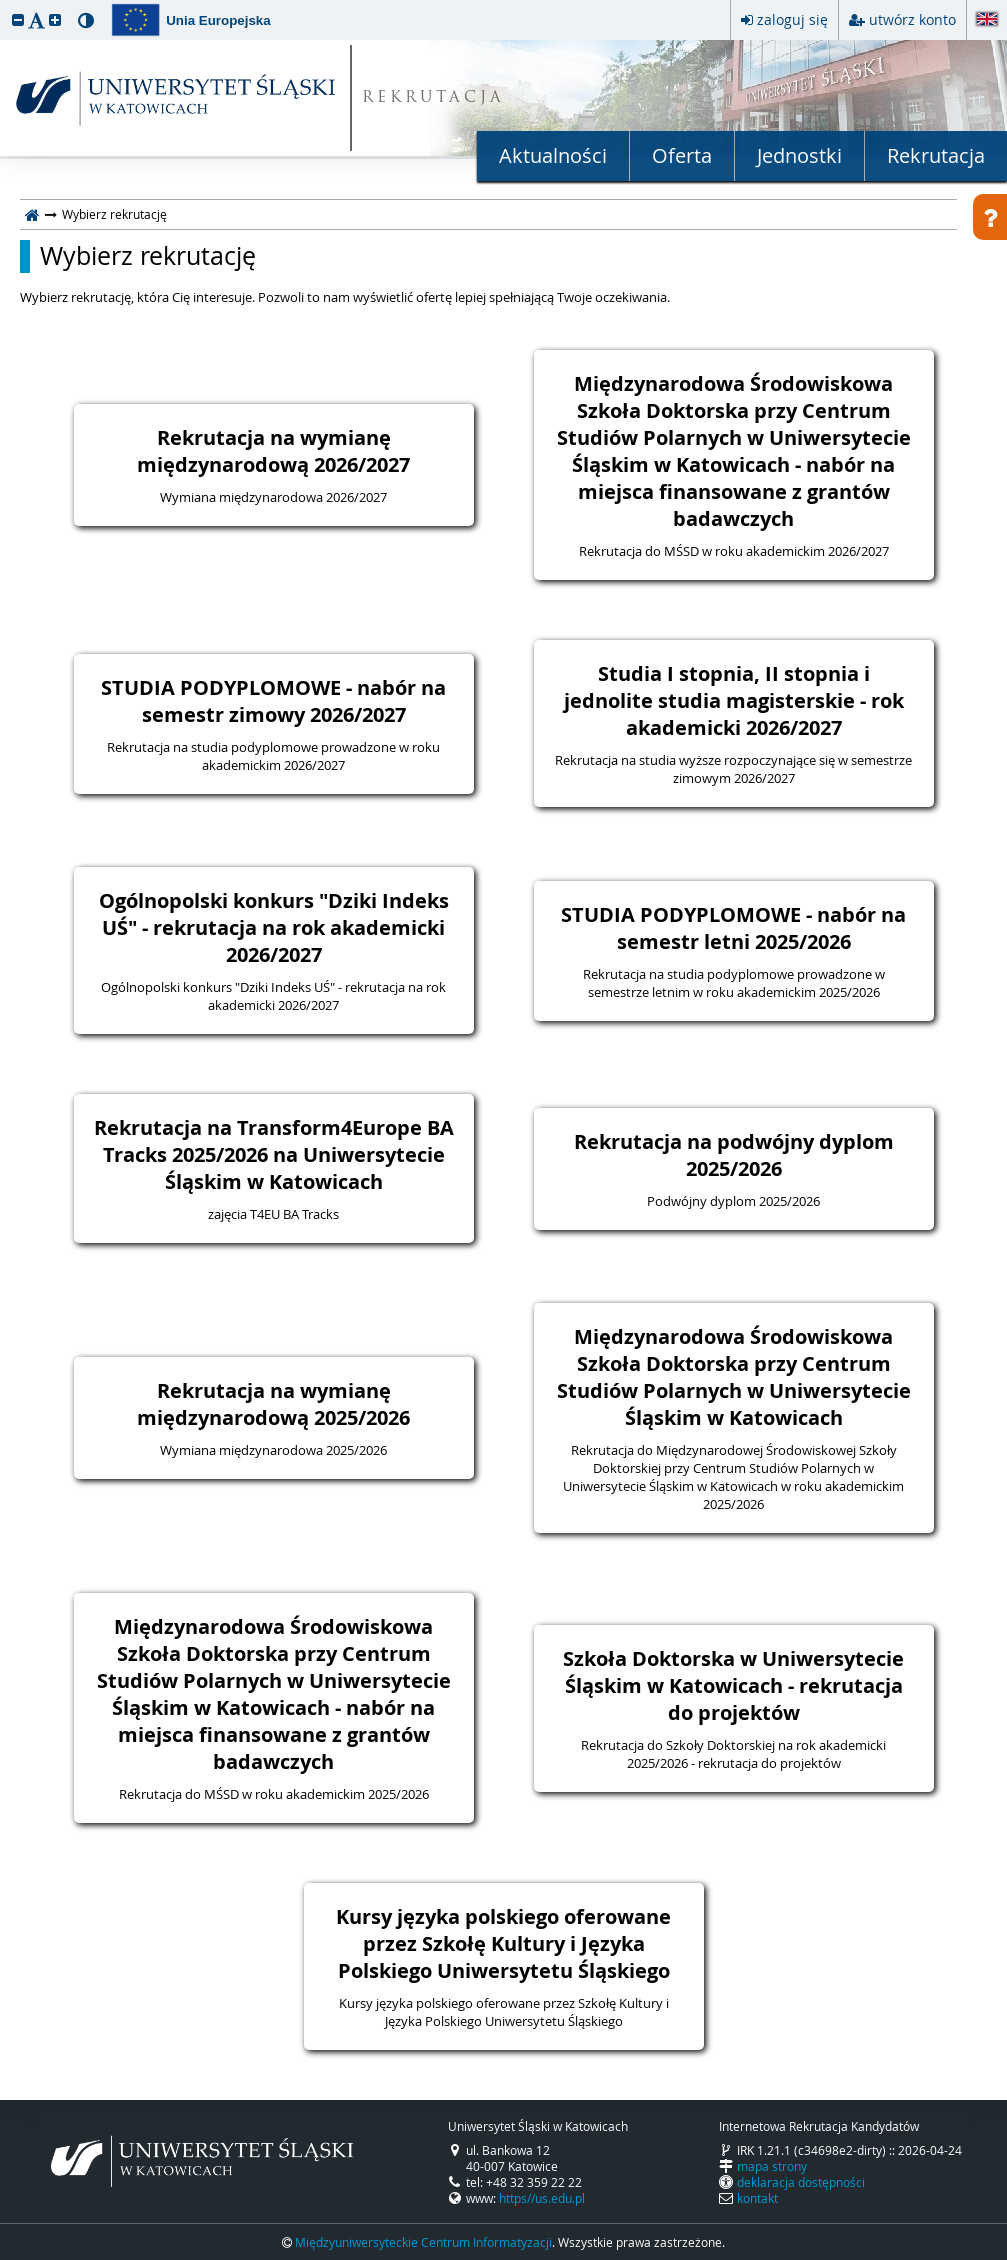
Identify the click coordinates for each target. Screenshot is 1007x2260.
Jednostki (799, 155)
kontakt (757, 2198)
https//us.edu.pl (542, 2198)
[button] (18, 19)
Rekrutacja (936, 155)
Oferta (682, 155)
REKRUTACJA (433, 98)
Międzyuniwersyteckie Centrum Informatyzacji (423, 2242)
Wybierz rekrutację (148, 256)
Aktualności (553, 155)
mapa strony (772, 2166)
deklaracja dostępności (801, 2182)
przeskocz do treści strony (5, 5)
